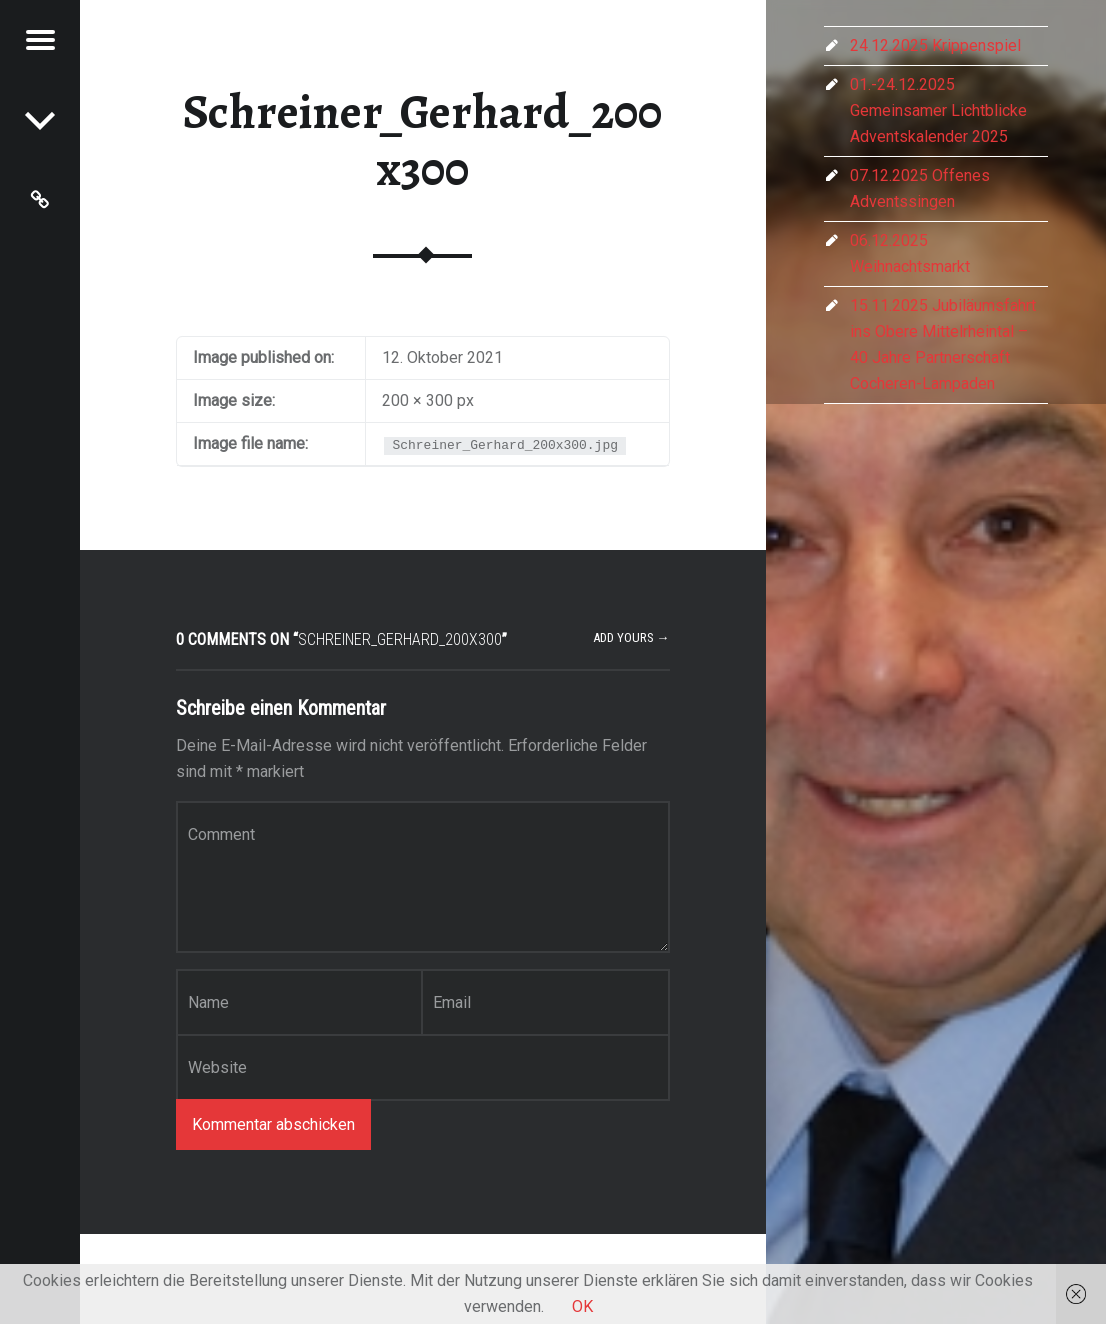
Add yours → (631, 637)
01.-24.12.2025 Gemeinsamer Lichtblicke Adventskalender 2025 (938, 110)
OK (582, 1306)
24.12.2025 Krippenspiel (935, 45)
